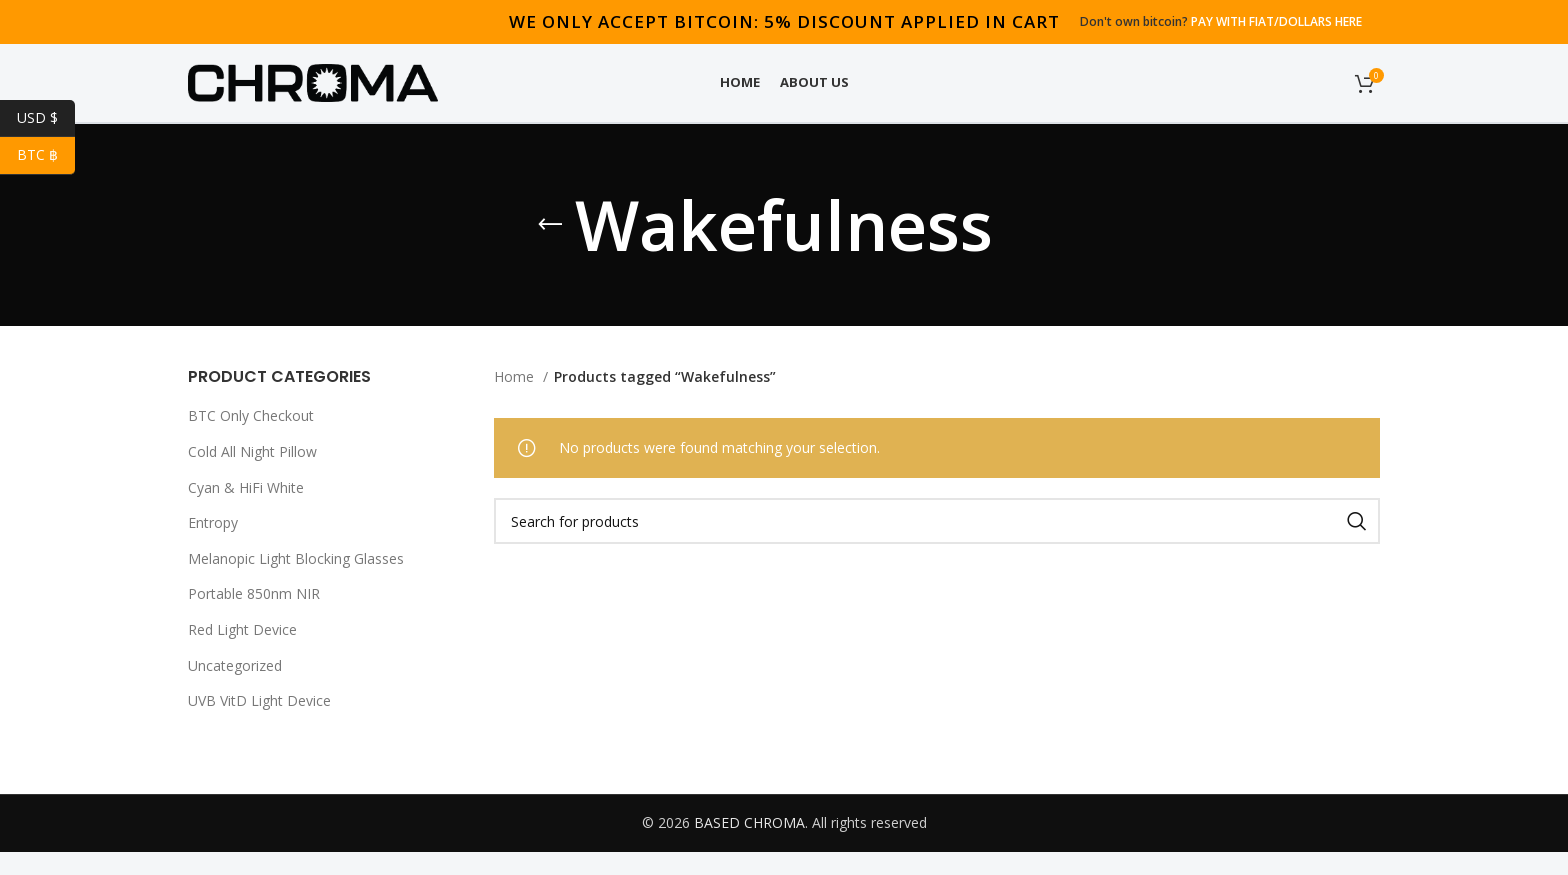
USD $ (46, 118)
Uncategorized (235, 688)
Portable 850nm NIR (254, 617)
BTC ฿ (46, 155)
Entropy (213, 546)
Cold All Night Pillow (252, 475)
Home (516, 400)
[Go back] (550, 249)
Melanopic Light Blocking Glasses (296, 581)
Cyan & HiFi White (246, 510)
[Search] (937, 545)
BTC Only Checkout (251, 439)
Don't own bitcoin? (1221, 20)
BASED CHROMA (749, 845)
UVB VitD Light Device (259, 724)
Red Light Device (242, 653)
